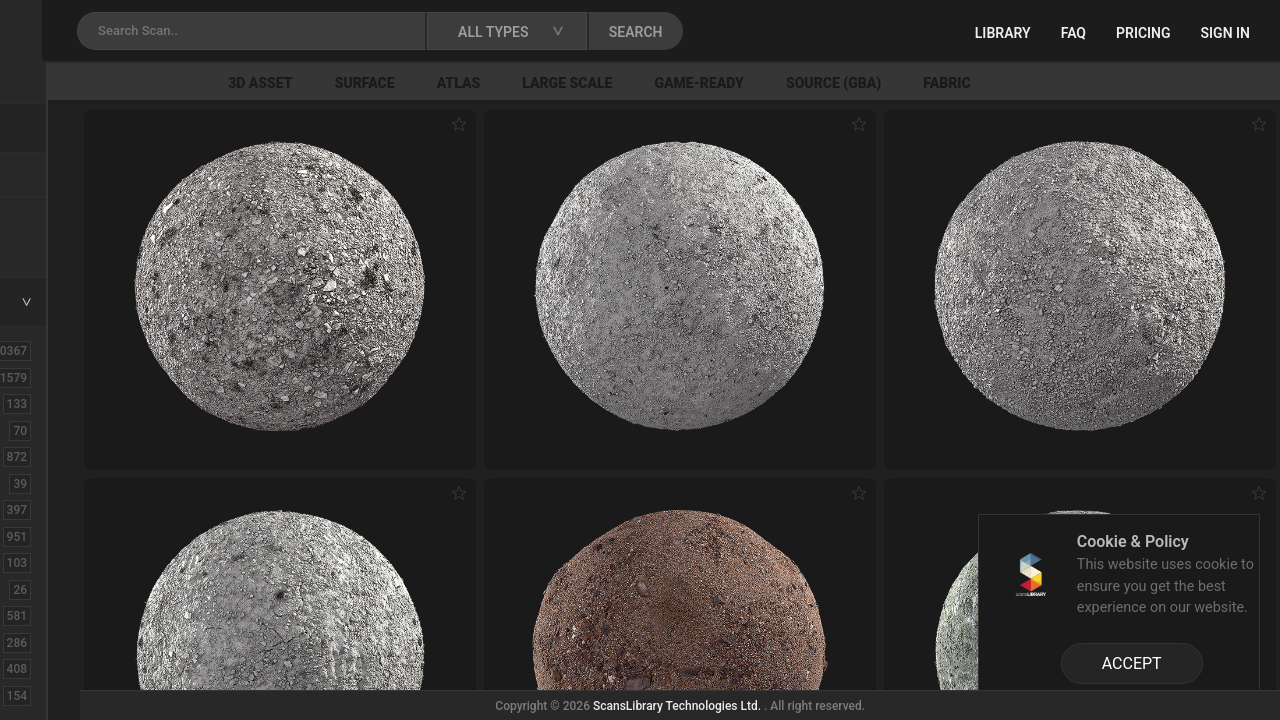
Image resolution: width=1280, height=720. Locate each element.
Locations (59, 176)
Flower (48, 668)
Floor (43, 642)
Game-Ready (904, 83)
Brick (43, 430)
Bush (43, 456)
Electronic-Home (81, 589)
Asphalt (51, 403)
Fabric (1151, 83)
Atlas (663, 83)
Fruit (41, 695)
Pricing (1143, 33)
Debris (47, 562)
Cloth (43, 483)
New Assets (66, 217)
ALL (39, 350)
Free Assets (65, 244)
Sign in (1225, 33)
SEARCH (879, 32)
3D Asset (465, 83)
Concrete (56, 509)
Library (1003, 33)
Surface (569, 83)
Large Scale (772, 83)
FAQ (1073, 33)
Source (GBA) (1037, 83)
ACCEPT (1132, 663)
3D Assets (60, 377)
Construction (69, 536)
